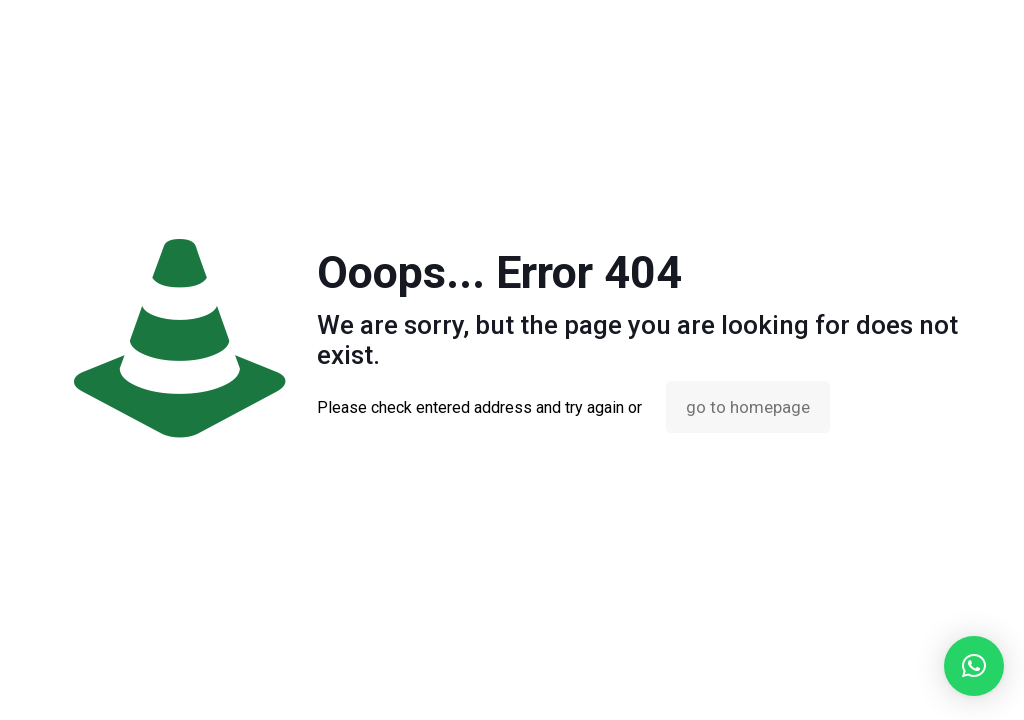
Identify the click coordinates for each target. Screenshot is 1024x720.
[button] (974, 666)
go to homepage (748, 407)
